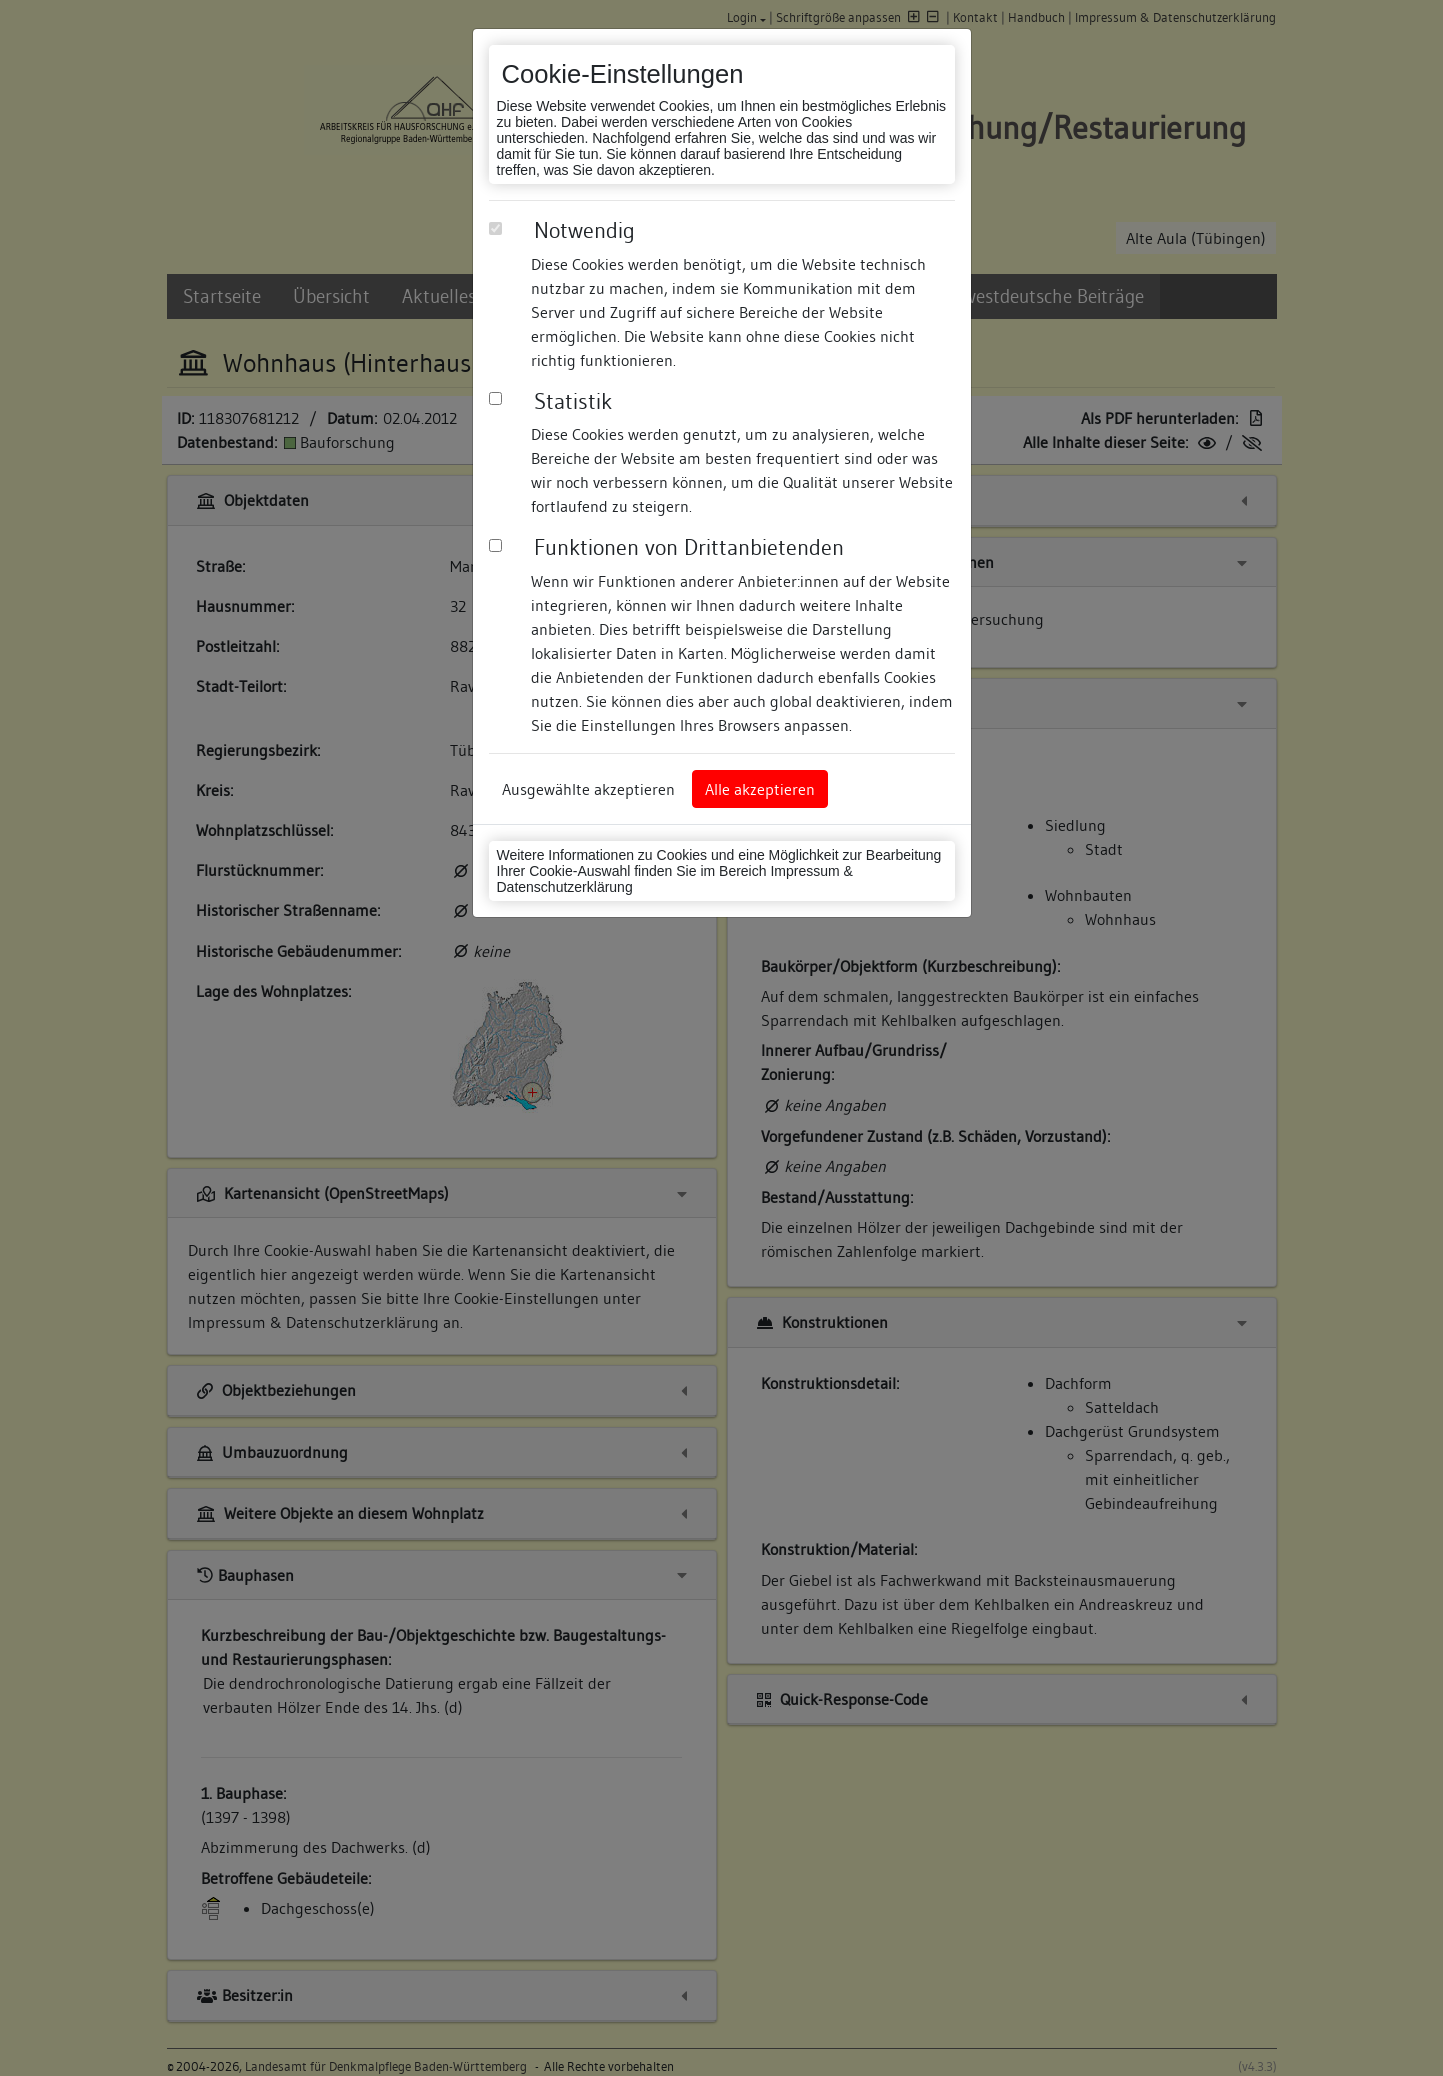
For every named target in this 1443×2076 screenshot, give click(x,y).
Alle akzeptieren (760, 789)
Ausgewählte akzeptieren (588, 789)
